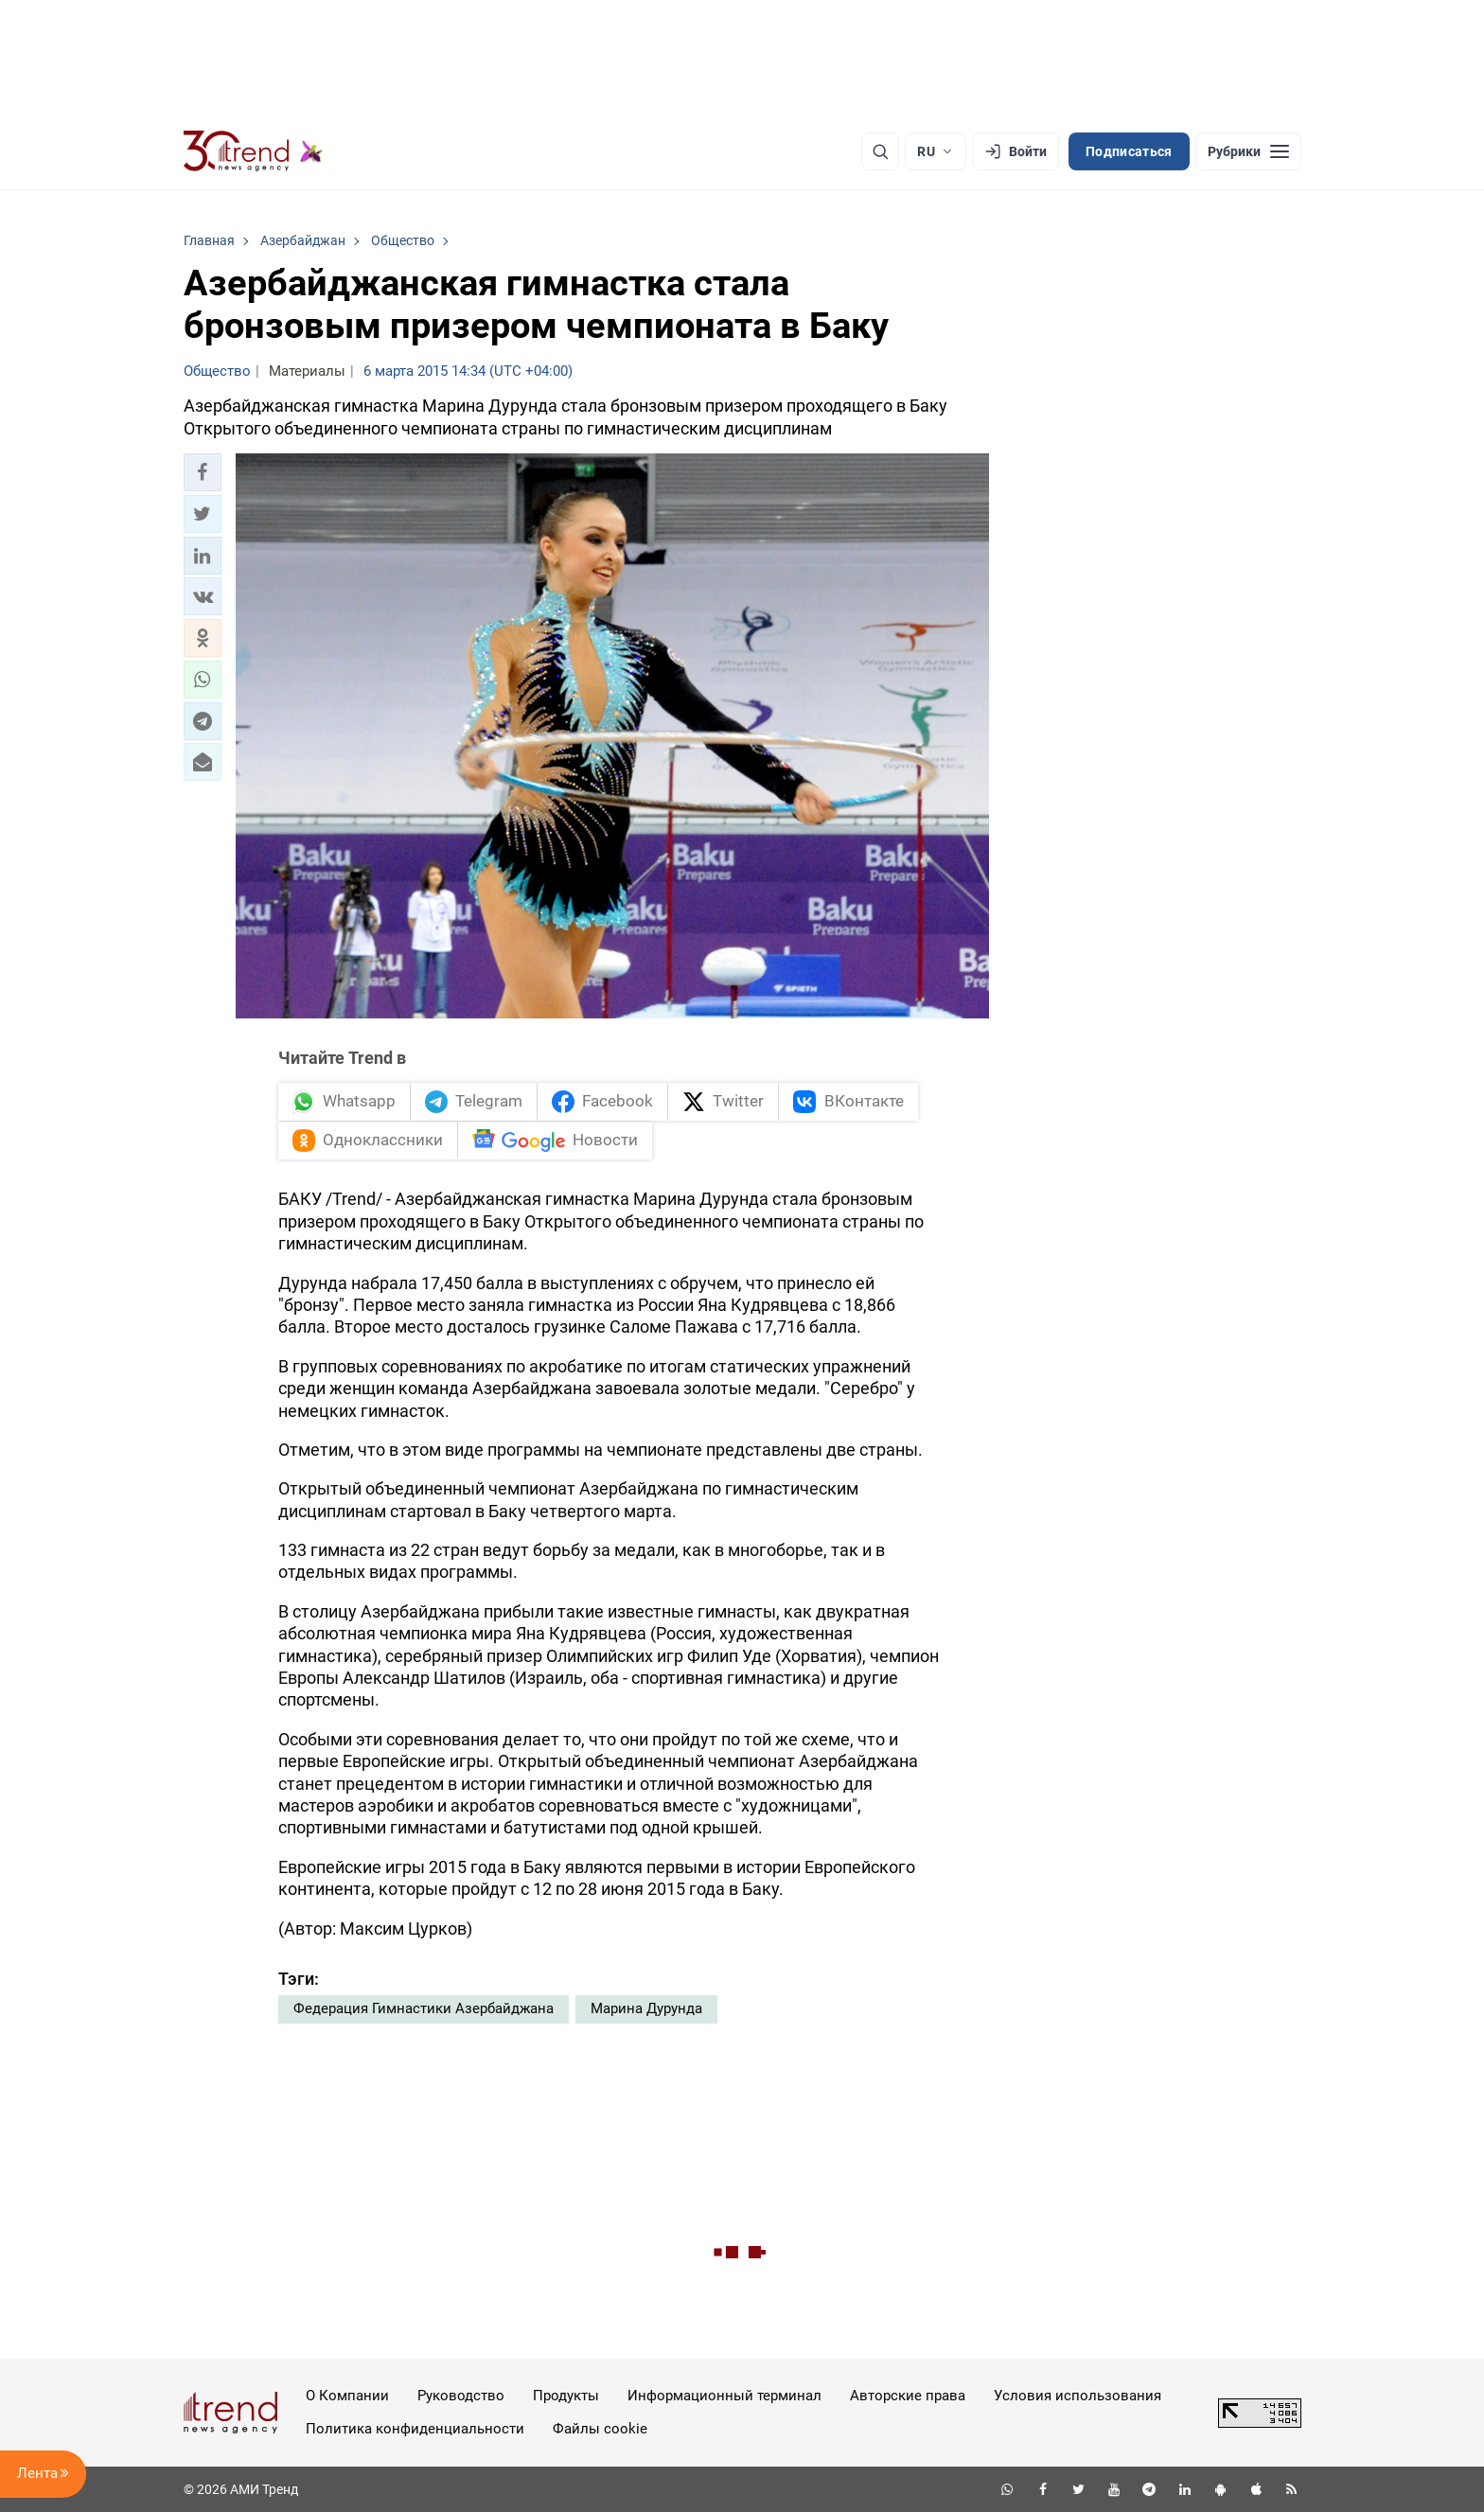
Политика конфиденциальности (415, 2428)
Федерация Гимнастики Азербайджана (423, 2008)
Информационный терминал (724, 2395)
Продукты (566, 2395)
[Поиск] (880, 151)
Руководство (460, 2395)
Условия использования (1077, 2395)
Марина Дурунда (646, 2008)
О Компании (347, 2395)
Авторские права (907, 2395)
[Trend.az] (254, 151)
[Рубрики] (1248, 151)
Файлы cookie (600, 2428)
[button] (202, 472)
